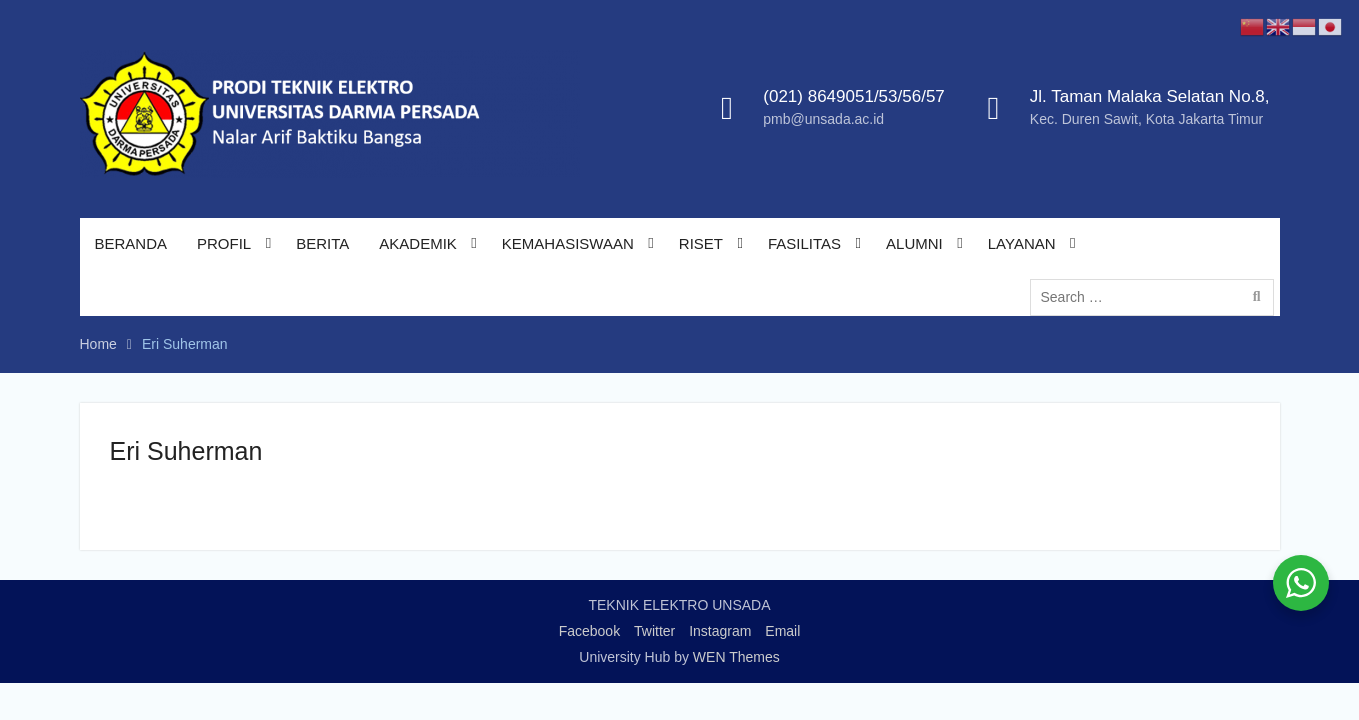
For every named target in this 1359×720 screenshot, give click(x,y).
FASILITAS (804, 243)
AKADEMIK (418, 243)
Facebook (589, 631)
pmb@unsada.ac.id (823, 119)
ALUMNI (914, 243)
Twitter (654, 631)
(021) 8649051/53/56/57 (854, 96)
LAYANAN (1022, 243)
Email (782, 631)
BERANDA (131, 243)
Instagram (720, 631)
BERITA (322, 243)
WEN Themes (736, 657)
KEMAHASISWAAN (568, 243)
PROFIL (224, 243)
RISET (701, 243)
